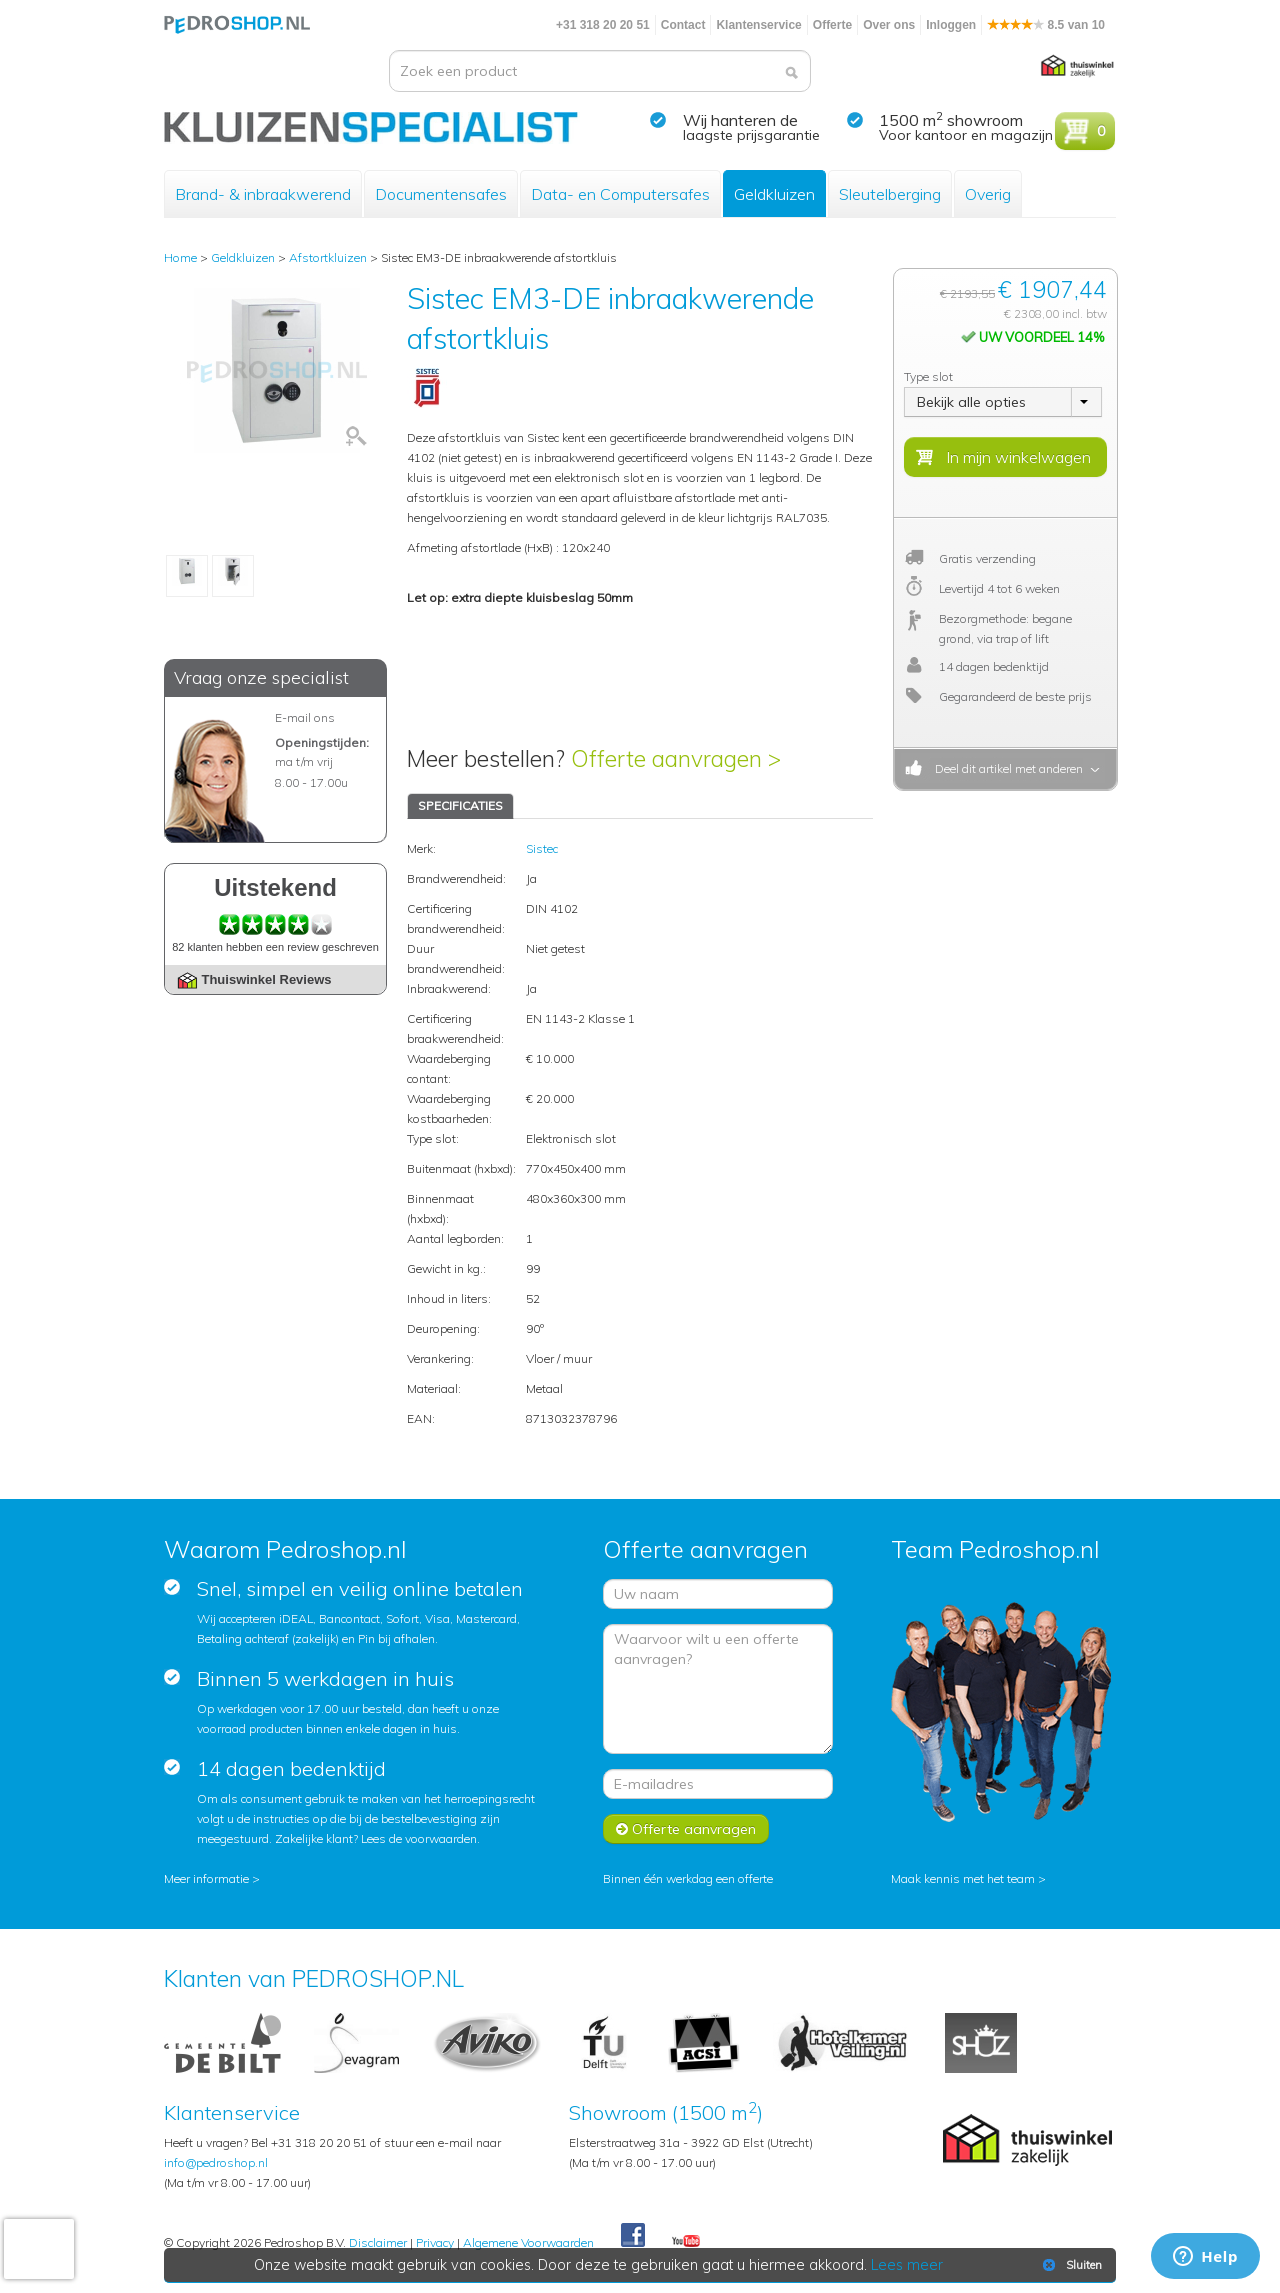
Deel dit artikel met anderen (1006, 768)
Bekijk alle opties (971, 402)
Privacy (435, 2242)
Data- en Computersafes (620, 194)
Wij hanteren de (740, 120)
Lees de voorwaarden (419, 1838)
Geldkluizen (774, 194)
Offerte (832, 25)
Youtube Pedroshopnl (686, 2242)
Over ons (889, 25)
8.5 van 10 (1046, 25)
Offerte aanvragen (686, 1829)
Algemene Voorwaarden (528, 2242)
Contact (683, 25)
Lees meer (907, 2265)
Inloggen (951, 25)
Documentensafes (441, 194)
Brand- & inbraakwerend (263, 194)
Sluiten (1070, 2265)
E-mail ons (305, 717)
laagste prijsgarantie (751, 135)
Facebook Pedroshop (633, 2236)
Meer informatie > (212, 1878)
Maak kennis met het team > (968, 1878)
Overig (988, 194)
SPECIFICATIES (460, 805)
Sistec (542, 848)
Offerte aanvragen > (676, 758)
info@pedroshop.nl (216, 2162)
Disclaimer (378, 2242)
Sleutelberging (890, 194)
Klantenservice (758, 25)
